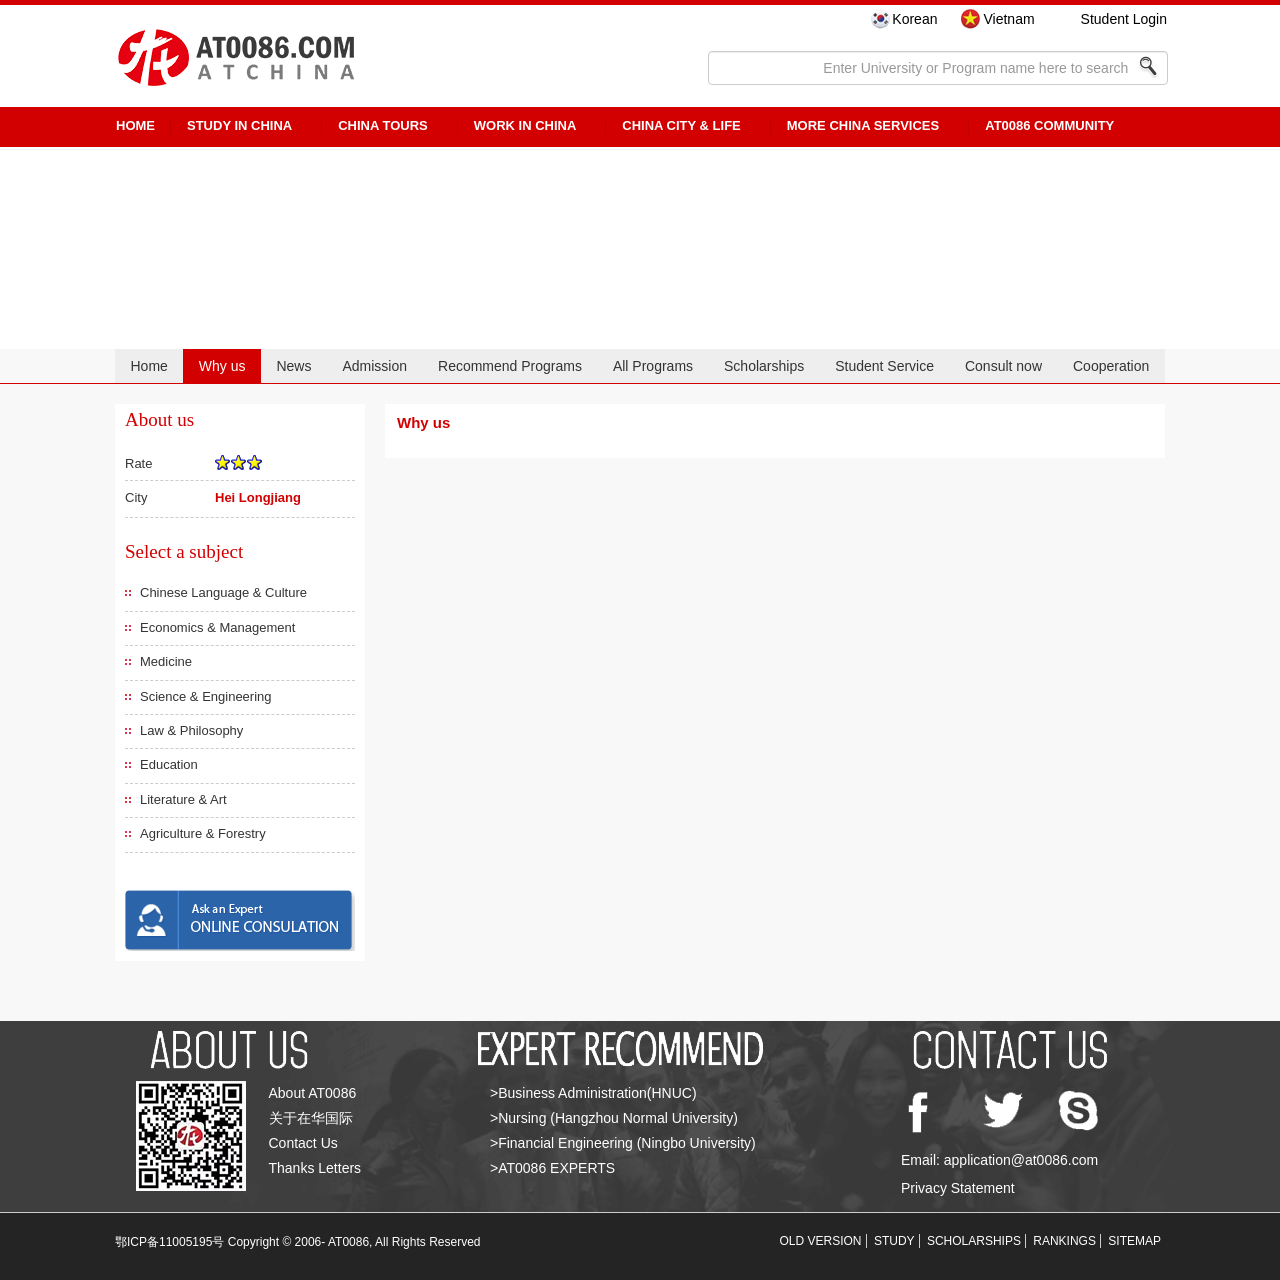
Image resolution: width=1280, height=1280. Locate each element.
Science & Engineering (206, 696)
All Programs (653, 366)
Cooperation (1111, 366)
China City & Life (681, 125)
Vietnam (1008, 19)
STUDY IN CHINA (239, 125)
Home (148, 366)
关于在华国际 (311, 1118)
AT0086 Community (1049, 125)
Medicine (166, 661)
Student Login (1124, 19)
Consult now (1003, 366)
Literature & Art (183, 799)
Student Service (884, 366)
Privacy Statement (958, 1188)
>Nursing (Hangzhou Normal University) (614, 1118)
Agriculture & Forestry (203, 833)
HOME (135, 125)
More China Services (863, 125)
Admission (374, 366)
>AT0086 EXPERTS (552, 1168)
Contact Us (303, 1143)
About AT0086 (313, 1093)
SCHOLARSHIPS (974, 1241)
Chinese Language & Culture (223, 592)
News (293, 366)
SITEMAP (1134, 1241)
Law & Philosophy (191, 730)
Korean (914, 19)
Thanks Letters (315, 1168)
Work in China (525, 125)
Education (169, 764)
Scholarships (764, 366)
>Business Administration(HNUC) (593, 1093)
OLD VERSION (821, 1241)
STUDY (894, 1241)
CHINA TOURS (383, 125)
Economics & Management (217, 627)
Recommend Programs (510, 366)
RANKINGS (1064, 1241)
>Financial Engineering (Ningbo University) (623, 1143)
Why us (222, 366)
